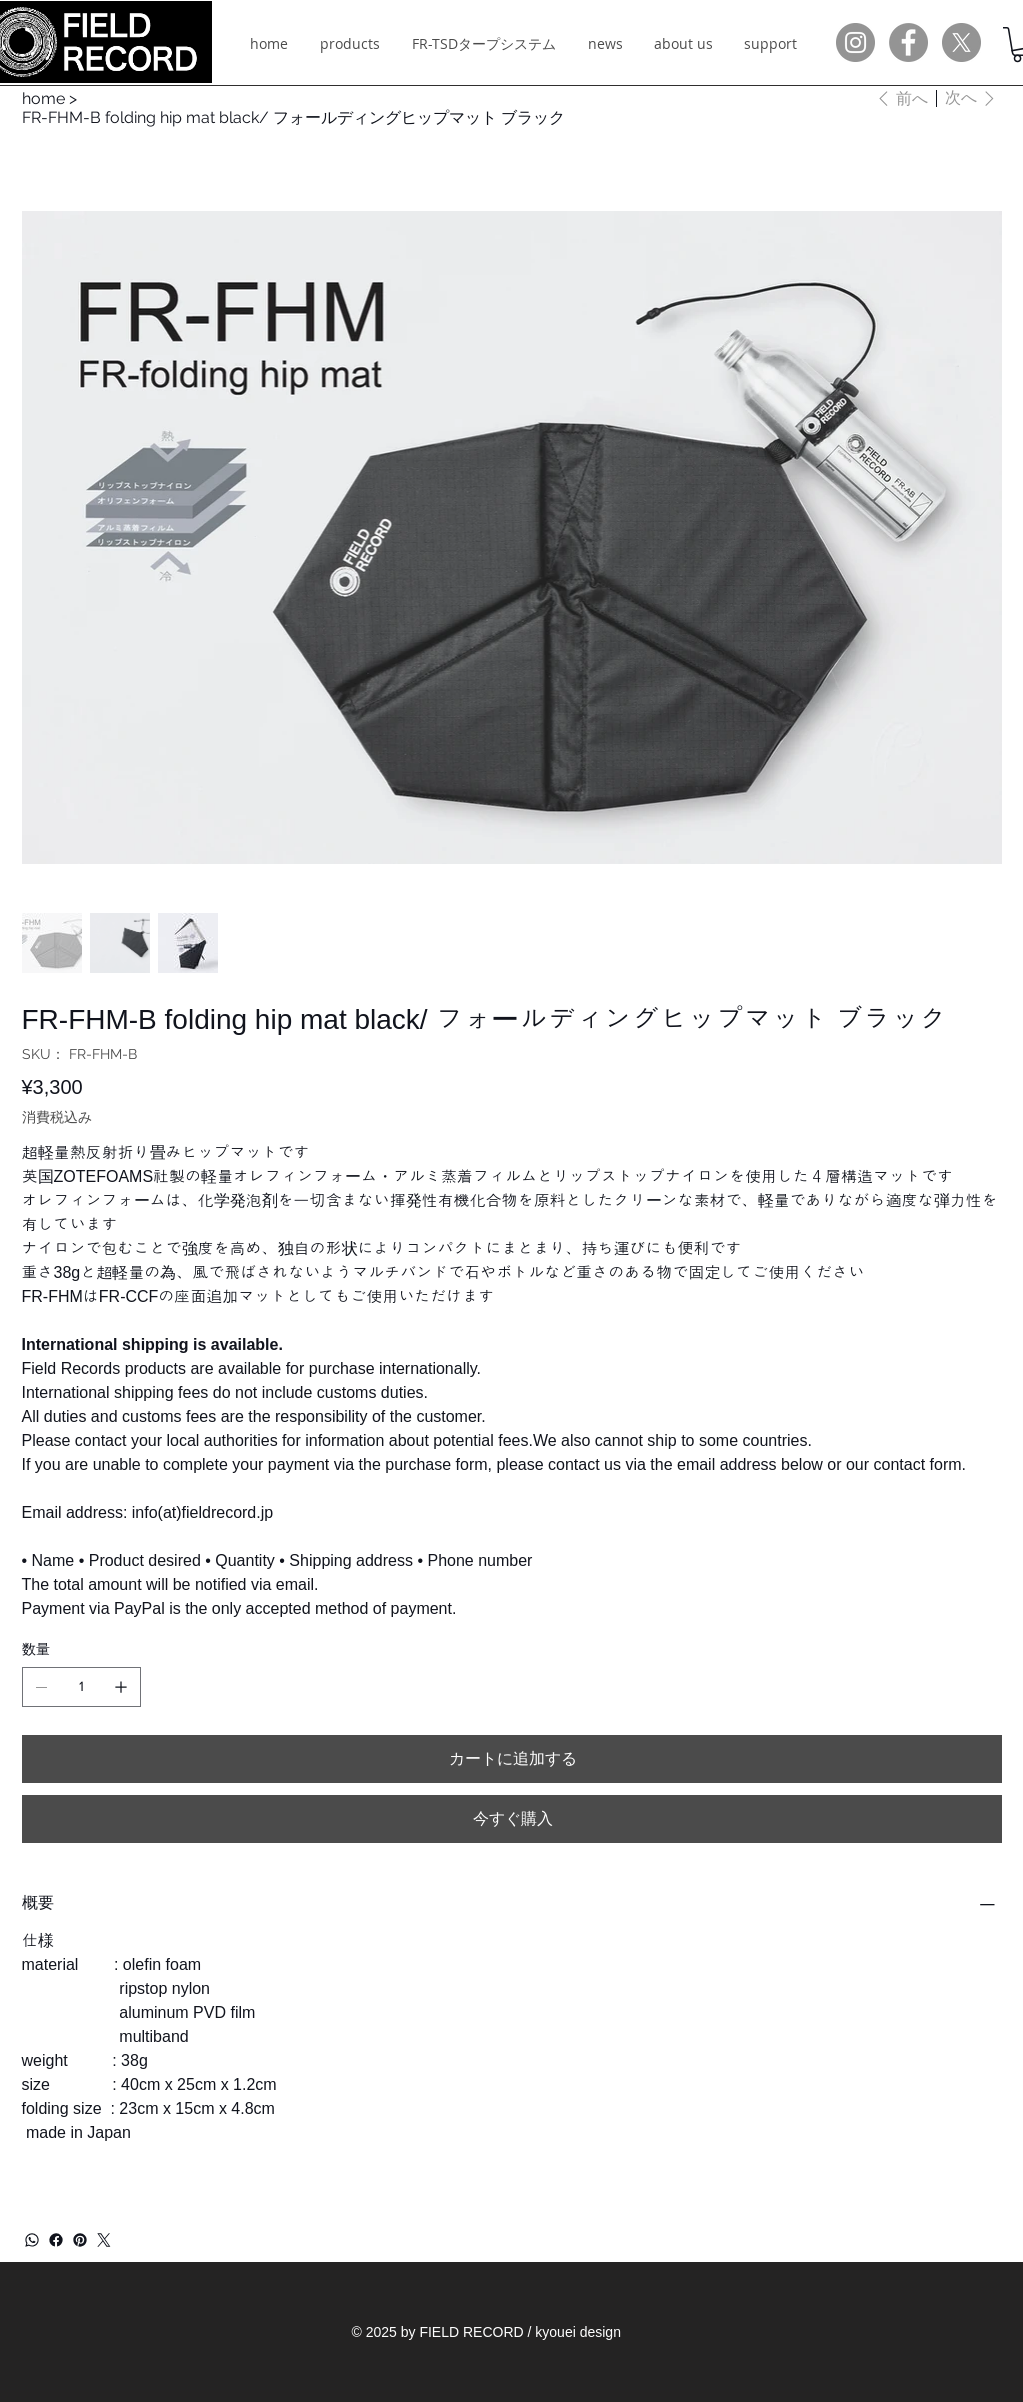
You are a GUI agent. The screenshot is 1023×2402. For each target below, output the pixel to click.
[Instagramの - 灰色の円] (855, 42)
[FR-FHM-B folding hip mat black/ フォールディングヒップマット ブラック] (293, 118)
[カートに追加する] (512, 1759)
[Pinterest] (80, 2240)
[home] (43, 98)
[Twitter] (104, 2240)
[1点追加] (121, 1687)
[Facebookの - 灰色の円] (908, 42)
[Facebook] (56, 2240)
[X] (961, 42)
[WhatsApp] (32, 2240)
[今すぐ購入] (512, 1819)
